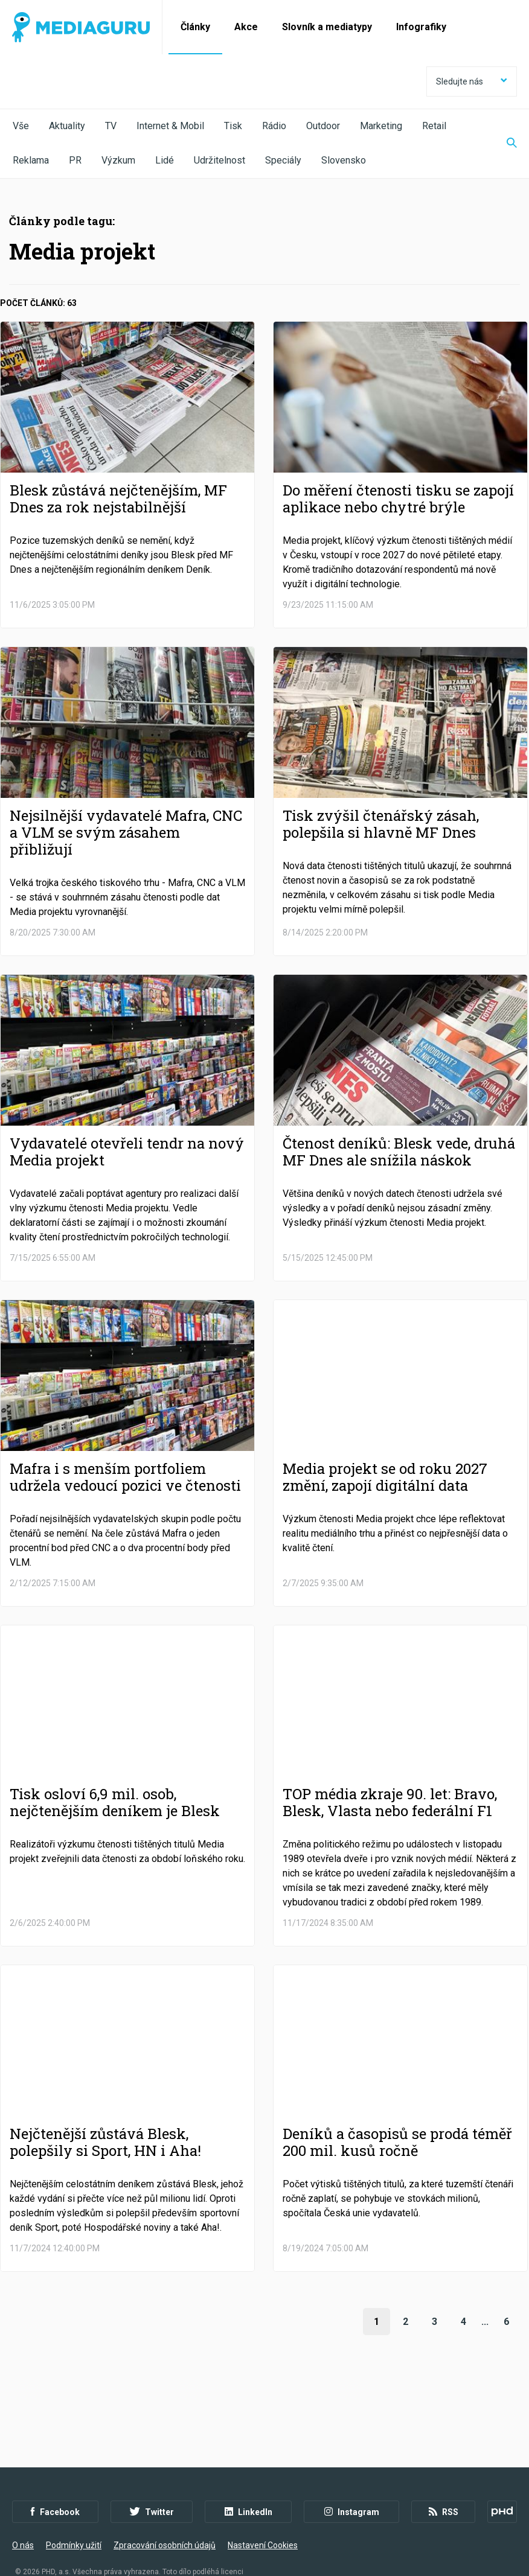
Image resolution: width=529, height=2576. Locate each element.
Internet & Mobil (170, 126)
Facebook (55, 2477)
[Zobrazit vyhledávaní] (504, 143)
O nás (23, 2510)
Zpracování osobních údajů (165, 2510)
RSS (443, 2477)
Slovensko (343, 160)
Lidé (164, 160)
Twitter (152, 2477)
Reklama (31, 160)
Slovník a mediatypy (327, 27)
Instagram (351, 2477)
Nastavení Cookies (263, 2510)
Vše (21, 126)
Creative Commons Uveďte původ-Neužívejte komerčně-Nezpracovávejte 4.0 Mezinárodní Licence (178, 2545)
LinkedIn (248, 2477)
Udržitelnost (219, 160)
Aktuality (67, 126)
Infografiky (421, 27)
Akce (246, 27)
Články (195, 27)
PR (75, 160)
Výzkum (118, 160)
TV (111, 126)
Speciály (283, 160)
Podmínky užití (73, 2510)
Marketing (381, 126)
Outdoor (323, 126)
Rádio (274, 126)
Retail (434, 126)
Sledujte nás (471, 81)
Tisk (233, 126)
